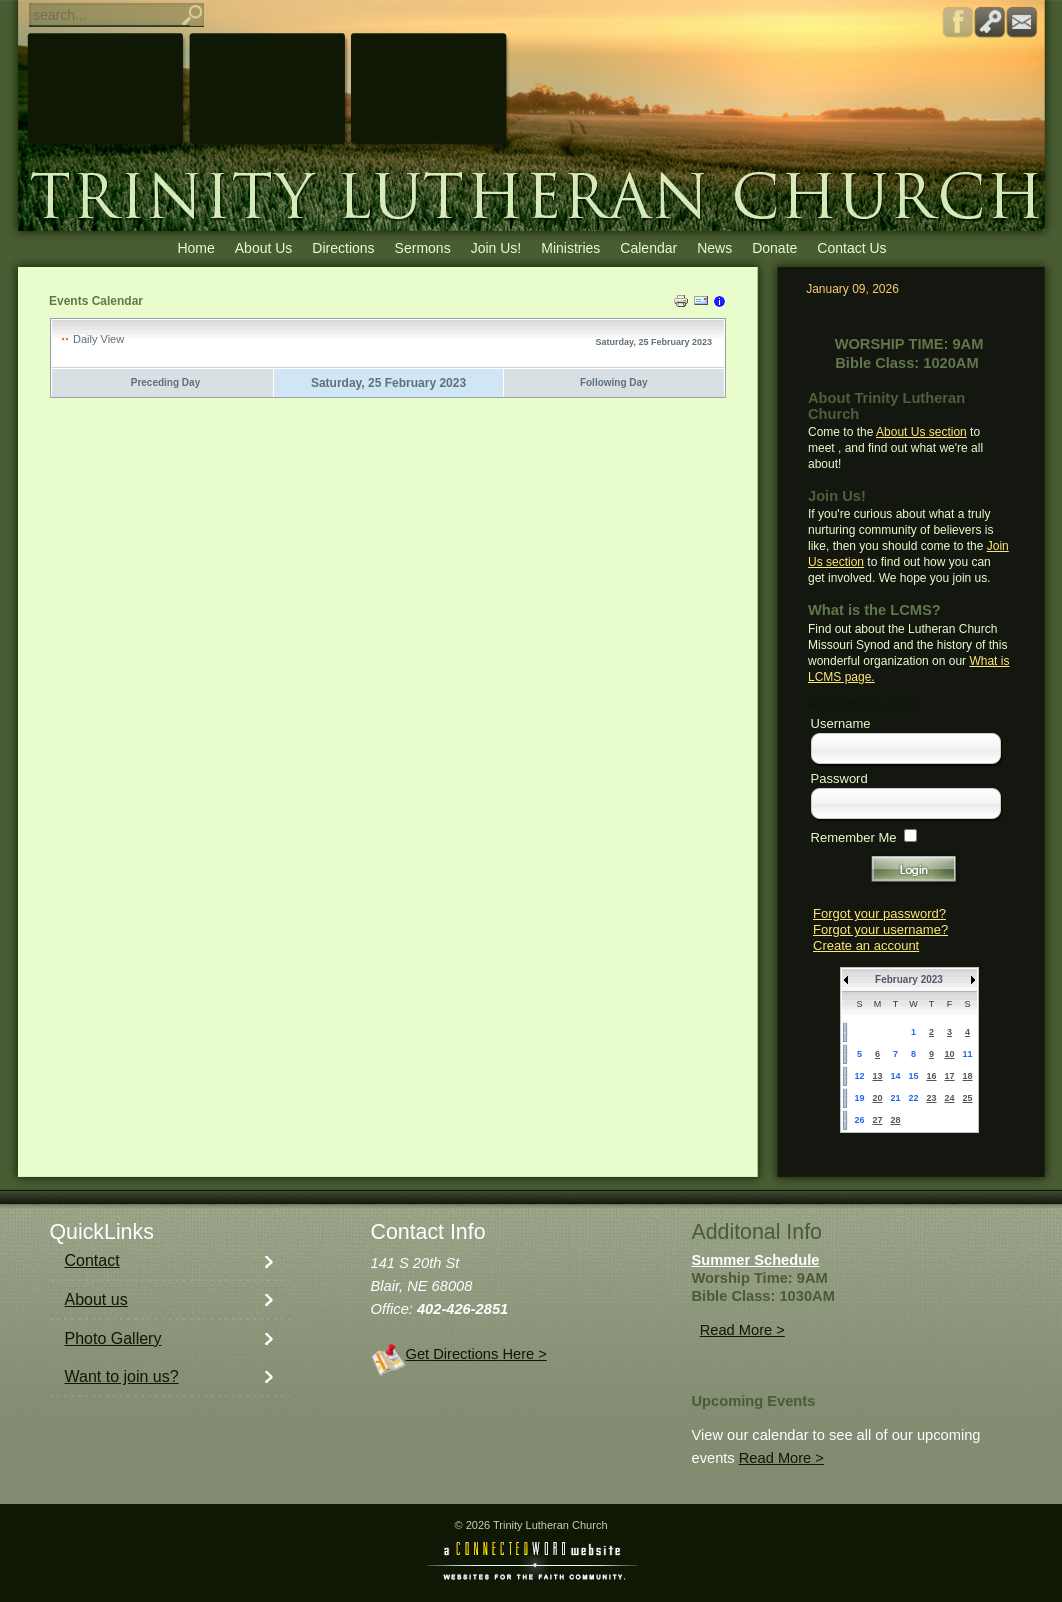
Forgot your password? (879, 913)
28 (895, 1120)
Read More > (742, 1330)
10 (949, 1054)
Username (841, 723)
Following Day (614, 382)
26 (859, 1120)
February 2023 (909, 979)
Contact (92, 1260)
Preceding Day (165, 382)
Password (839, 778)
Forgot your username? (880, 929)
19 (859, 1098)
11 (967, 1054)
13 (877, 1076)
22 (913, 1098)
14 (895, 1076)
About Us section (921, 432)
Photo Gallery (113, 1338)
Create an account (866, 945)
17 (949, 1076)
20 (877, 1098)
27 (877, 1120)
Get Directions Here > (476, 1354)
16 (931, 1076)
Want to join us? (122, 1376)
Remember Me (854, 837)
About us (96, 1299)
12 (859, 1076)
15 (913, 1076)
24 (949, 1098)
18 (967, 1076)
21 (895, 1098)
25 (967, 1098)
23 (931, 1098)
